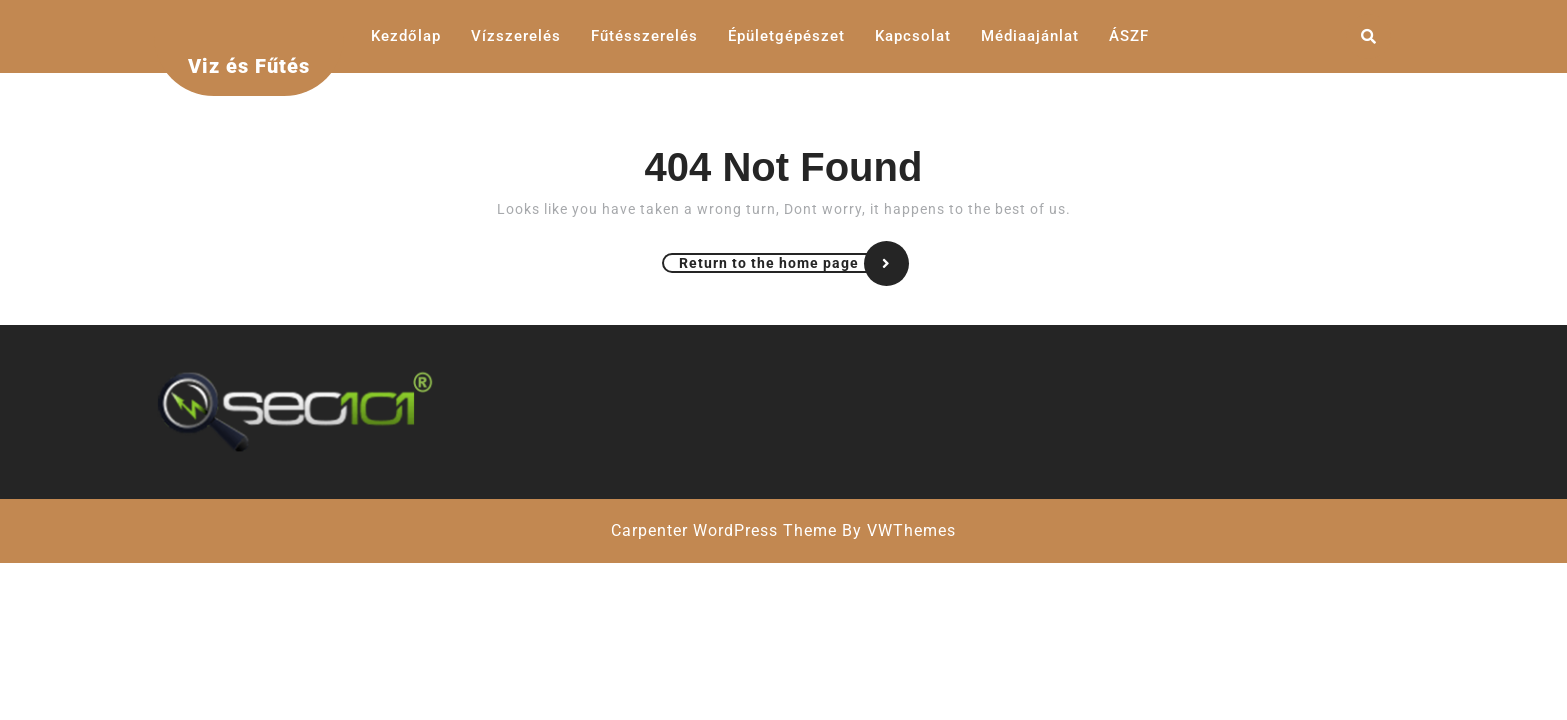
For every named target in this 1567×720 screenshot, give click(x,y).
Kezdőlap (406, 36)
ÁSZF (1129, 36)
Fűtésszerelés (644, 36)
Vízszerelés (516, 36)
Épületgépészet (786, 36)
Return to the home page (792, 263)
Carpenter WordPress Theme (724, 530)
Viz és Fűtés (249, 66)
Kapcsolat (913, 36)
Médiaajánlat (1030, 36)
